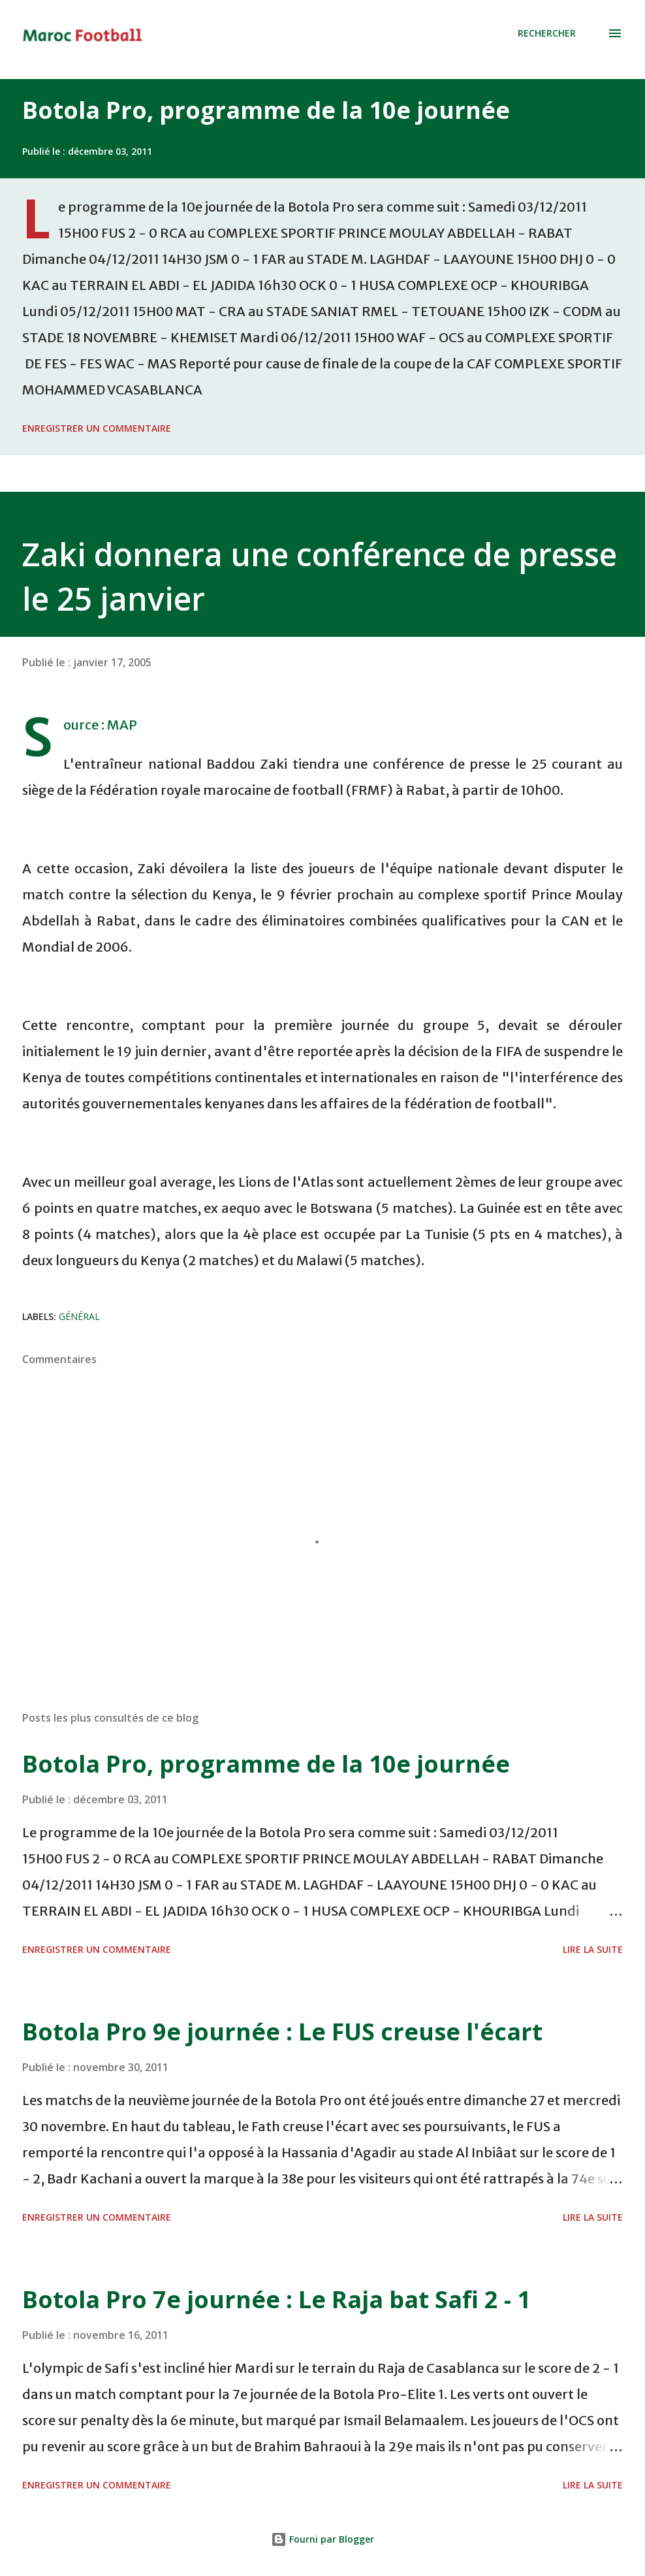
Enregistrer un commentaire (96, 428)
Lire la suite (593, 1949)
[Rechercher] (547, 33)
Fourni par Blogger (322, 2539)
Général (79, 1316)
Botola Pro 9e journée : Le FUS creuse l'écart (282, 2032)
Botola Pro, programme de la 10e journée (266, 110)
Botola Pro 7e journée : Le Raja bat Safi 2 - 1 (276, 2299)
